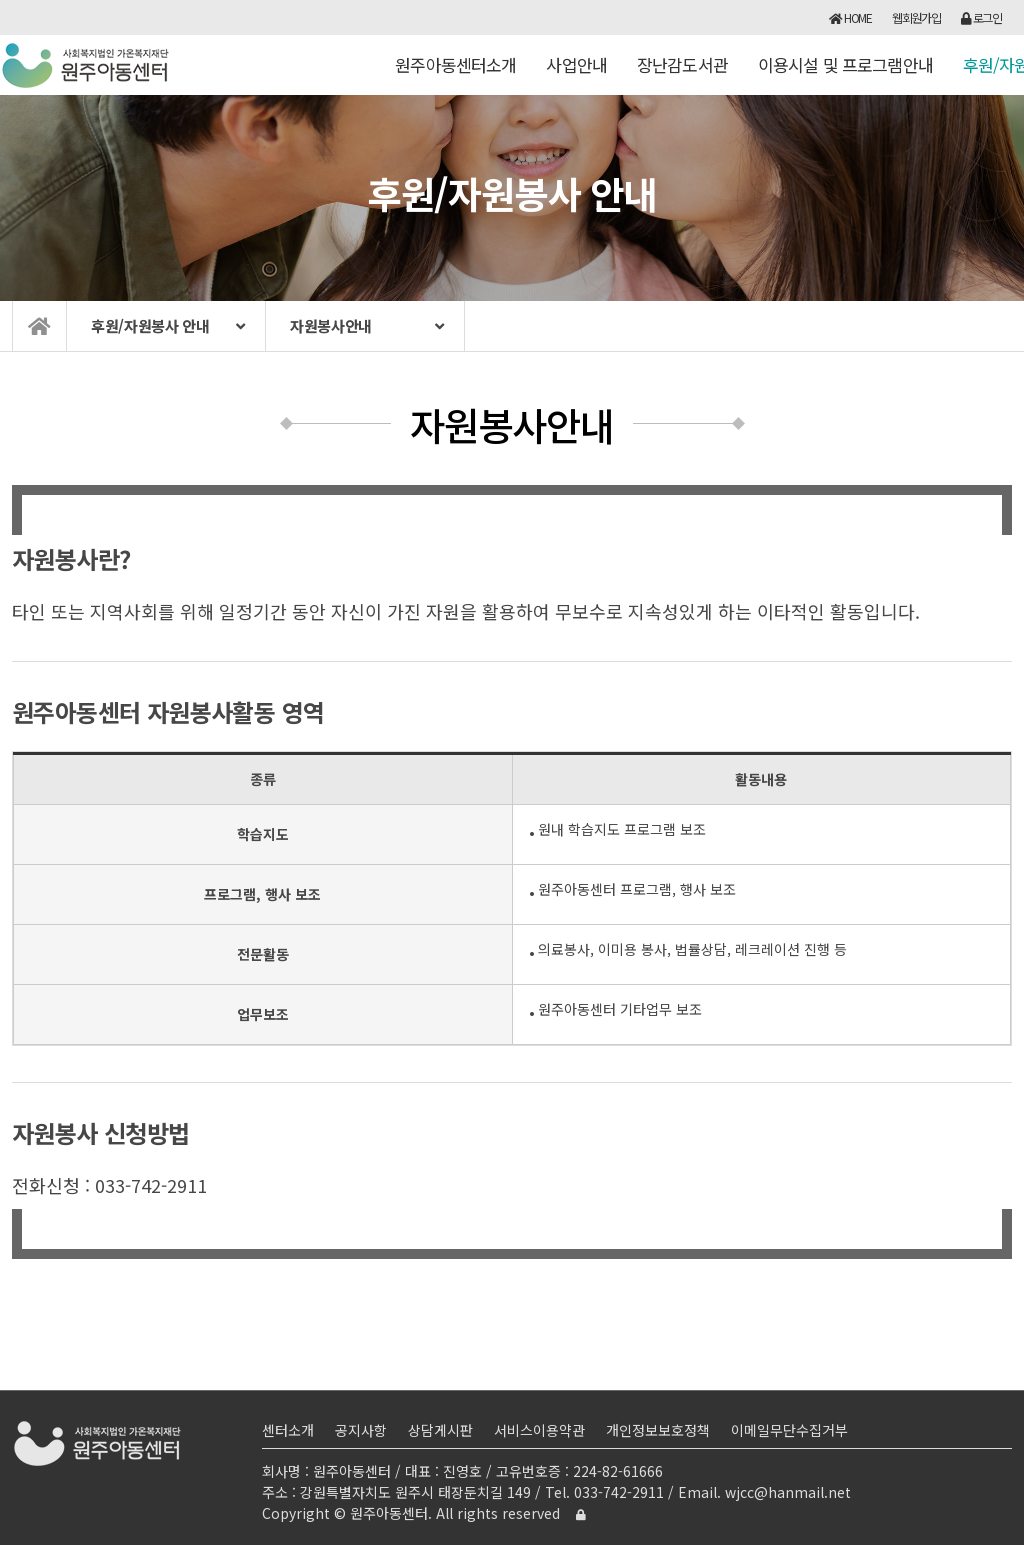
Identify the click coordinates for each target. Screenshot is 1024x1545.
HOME (850, 17)
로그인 (981, 17)
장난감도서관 (682, 73)
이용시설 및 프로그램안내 (845, 73)
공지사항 (361, 1430)
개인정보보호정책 (658, 1430)
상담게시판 (440, 1430)
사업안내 (576, 73)
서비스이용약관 (539, 1430)
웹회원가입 (916, 17)
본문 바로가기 (0, 0)
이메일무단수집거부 (789, 1430)
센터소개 (288, 1430)
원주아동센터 (86, 65)
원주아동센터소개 (455, 73)
